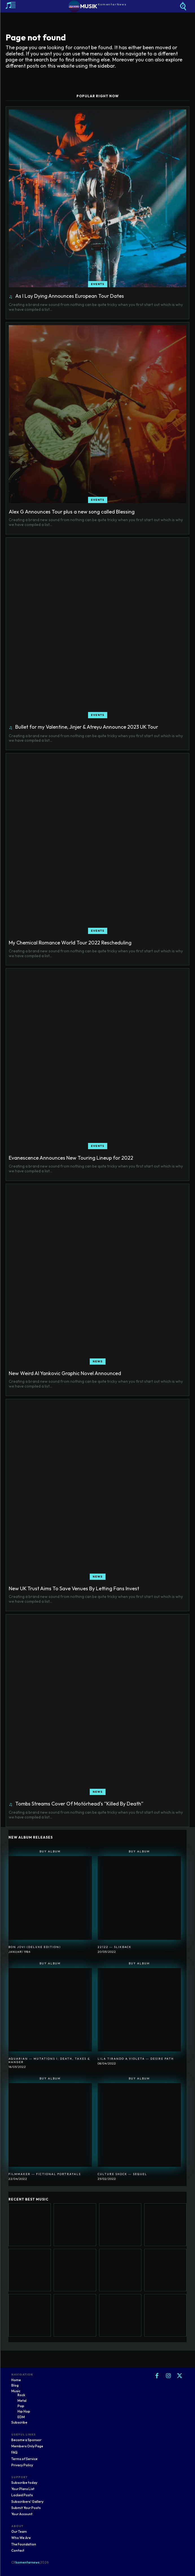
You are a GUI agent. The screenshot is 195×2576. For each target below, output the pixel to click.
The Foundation (23, 2544)
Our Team (19, 2531)
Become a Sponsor (26, 2440)
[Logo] (97, 6)
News (98, 1361)
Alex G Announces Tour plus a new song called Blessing (72, 511)
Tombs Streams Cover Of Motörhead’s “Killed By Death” (79, 1803)
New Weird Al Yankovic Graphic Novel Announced (65, 1373)
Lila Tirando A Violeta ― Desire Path (136, 2059)
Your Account (21, 2514)
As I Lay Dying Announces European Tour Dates (69, 296)
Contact (17, 2550)
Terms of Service (24, 2459)
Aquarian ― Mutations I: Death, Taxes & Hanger (49, 2060)
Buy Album (50, 1851)
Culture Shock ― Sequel (122, 2174)
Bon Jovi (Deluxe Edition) (34, 1947)
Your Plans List (22, 2489)
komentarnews (28, 2562)
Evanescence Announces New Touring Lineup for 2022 (71, 1158)
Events (97, 284)
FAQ (14, 2452)
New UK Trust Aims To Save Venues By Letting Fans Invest (74, 1588)
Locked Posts (22, 2495)
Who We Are (21, 2538)
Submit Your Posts (26, 2508)
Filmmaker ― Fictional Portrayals (44, 2174)
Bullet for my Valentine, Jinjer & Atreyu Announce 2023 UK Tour (86, 727)
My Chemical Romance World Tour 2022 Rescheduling (70, 942)
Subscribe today (24, 2482)
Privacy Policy (22, 2465)
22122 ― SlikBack (115, 1947)
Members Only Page (27, 2446)
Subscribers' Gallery (27, 2501)
